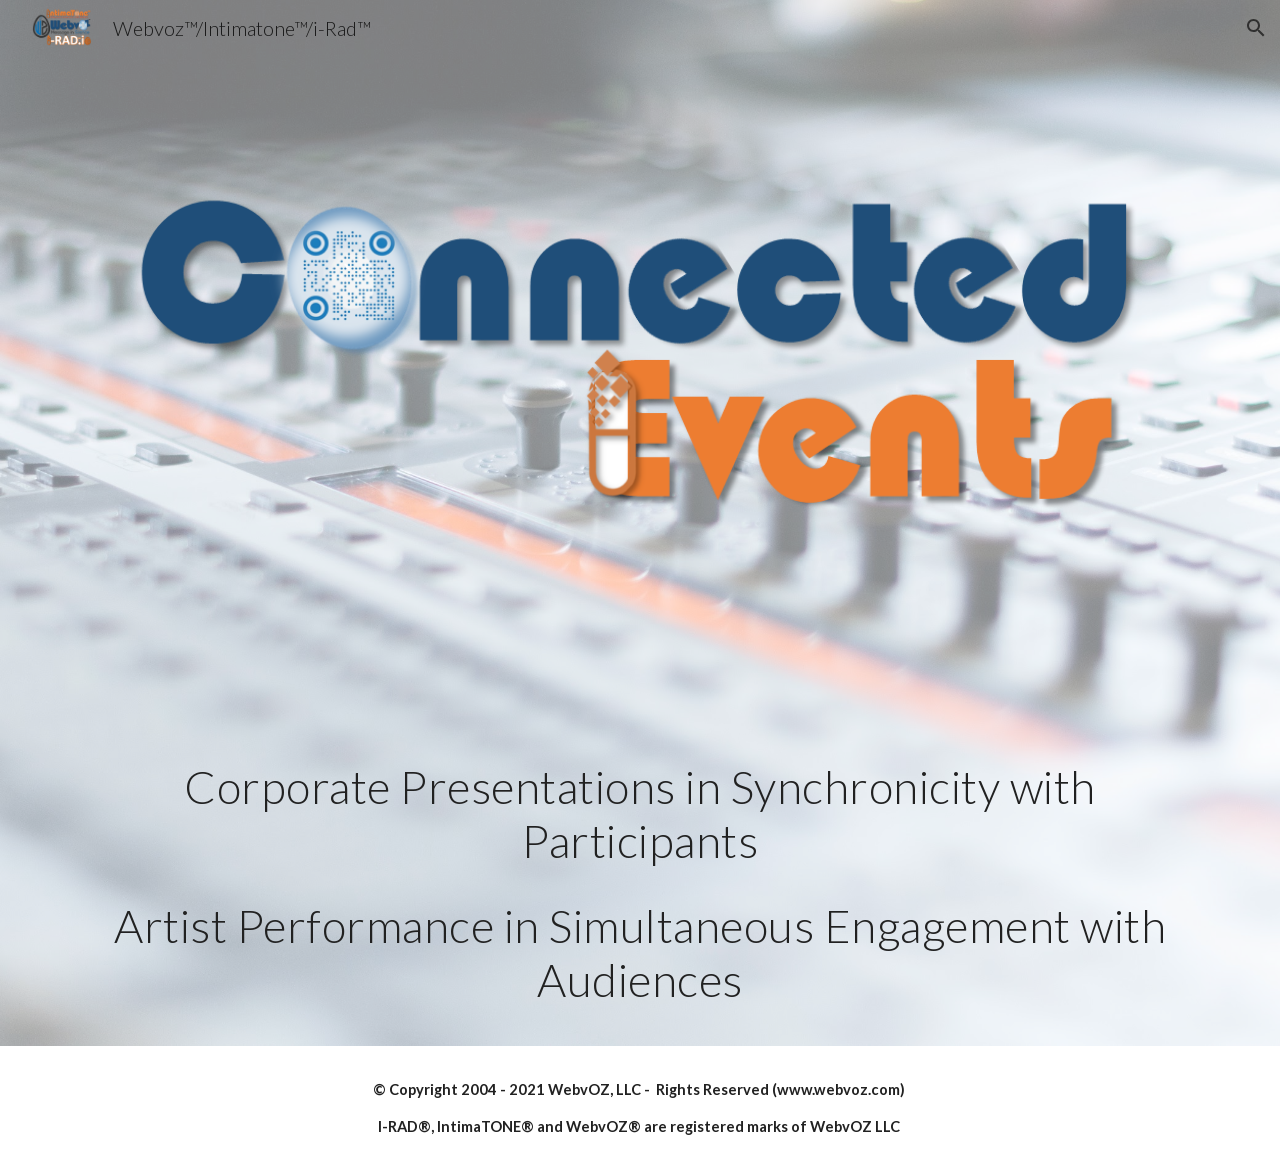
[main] (640, 884)
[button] (1256, 28)
